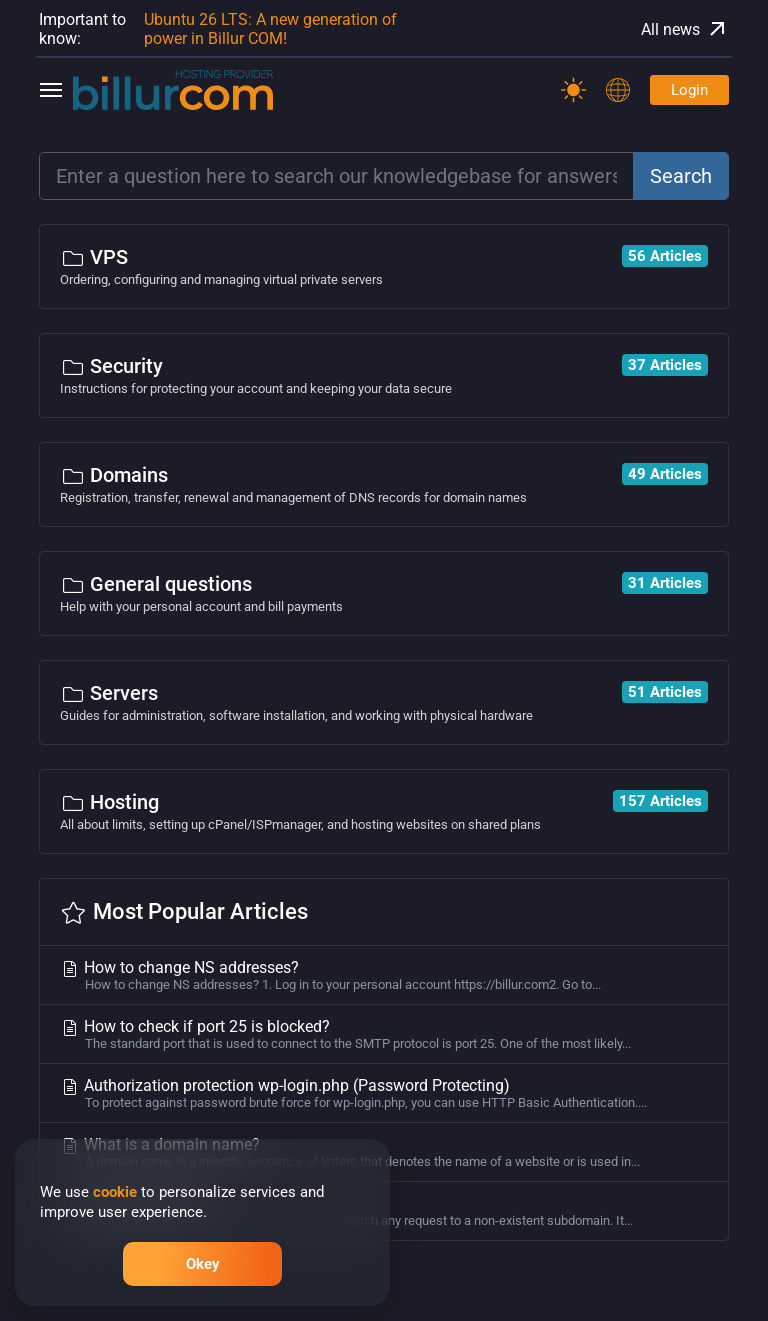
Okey (203, 1264)
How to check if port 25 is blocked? (384, 1034)
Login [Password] (689, 90)
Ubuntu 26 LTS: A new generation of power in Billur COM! (270, 29)
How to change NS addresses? (384, 975)
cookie (115, 1192)
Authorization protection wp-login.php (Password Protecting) (384, 1093)
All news (685, 29)
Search (681, 176)
